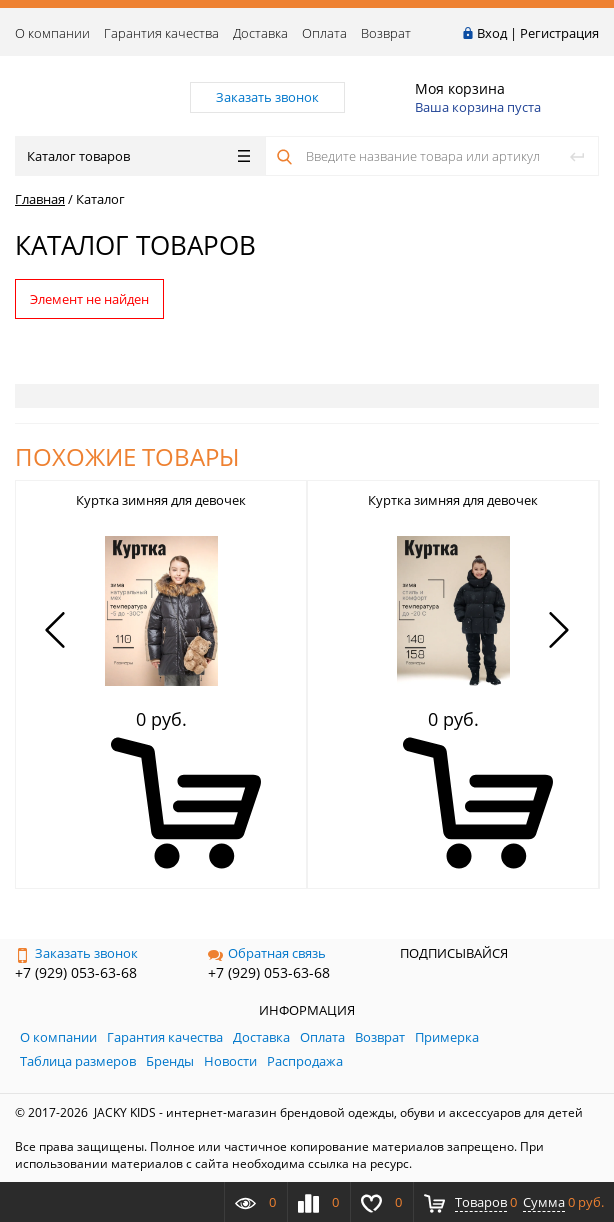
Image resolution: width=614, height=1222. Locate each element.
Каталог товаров (138, 156)
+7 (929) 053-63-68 (76, 972)
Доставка (260, 33)
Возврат (386, 33)
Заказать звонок (76, 953)
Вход (492, 33)
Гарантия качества (161, 33)
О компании (52, 33)
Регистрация (559, 33)
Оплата (324, 33)
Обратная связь (267, 953)
